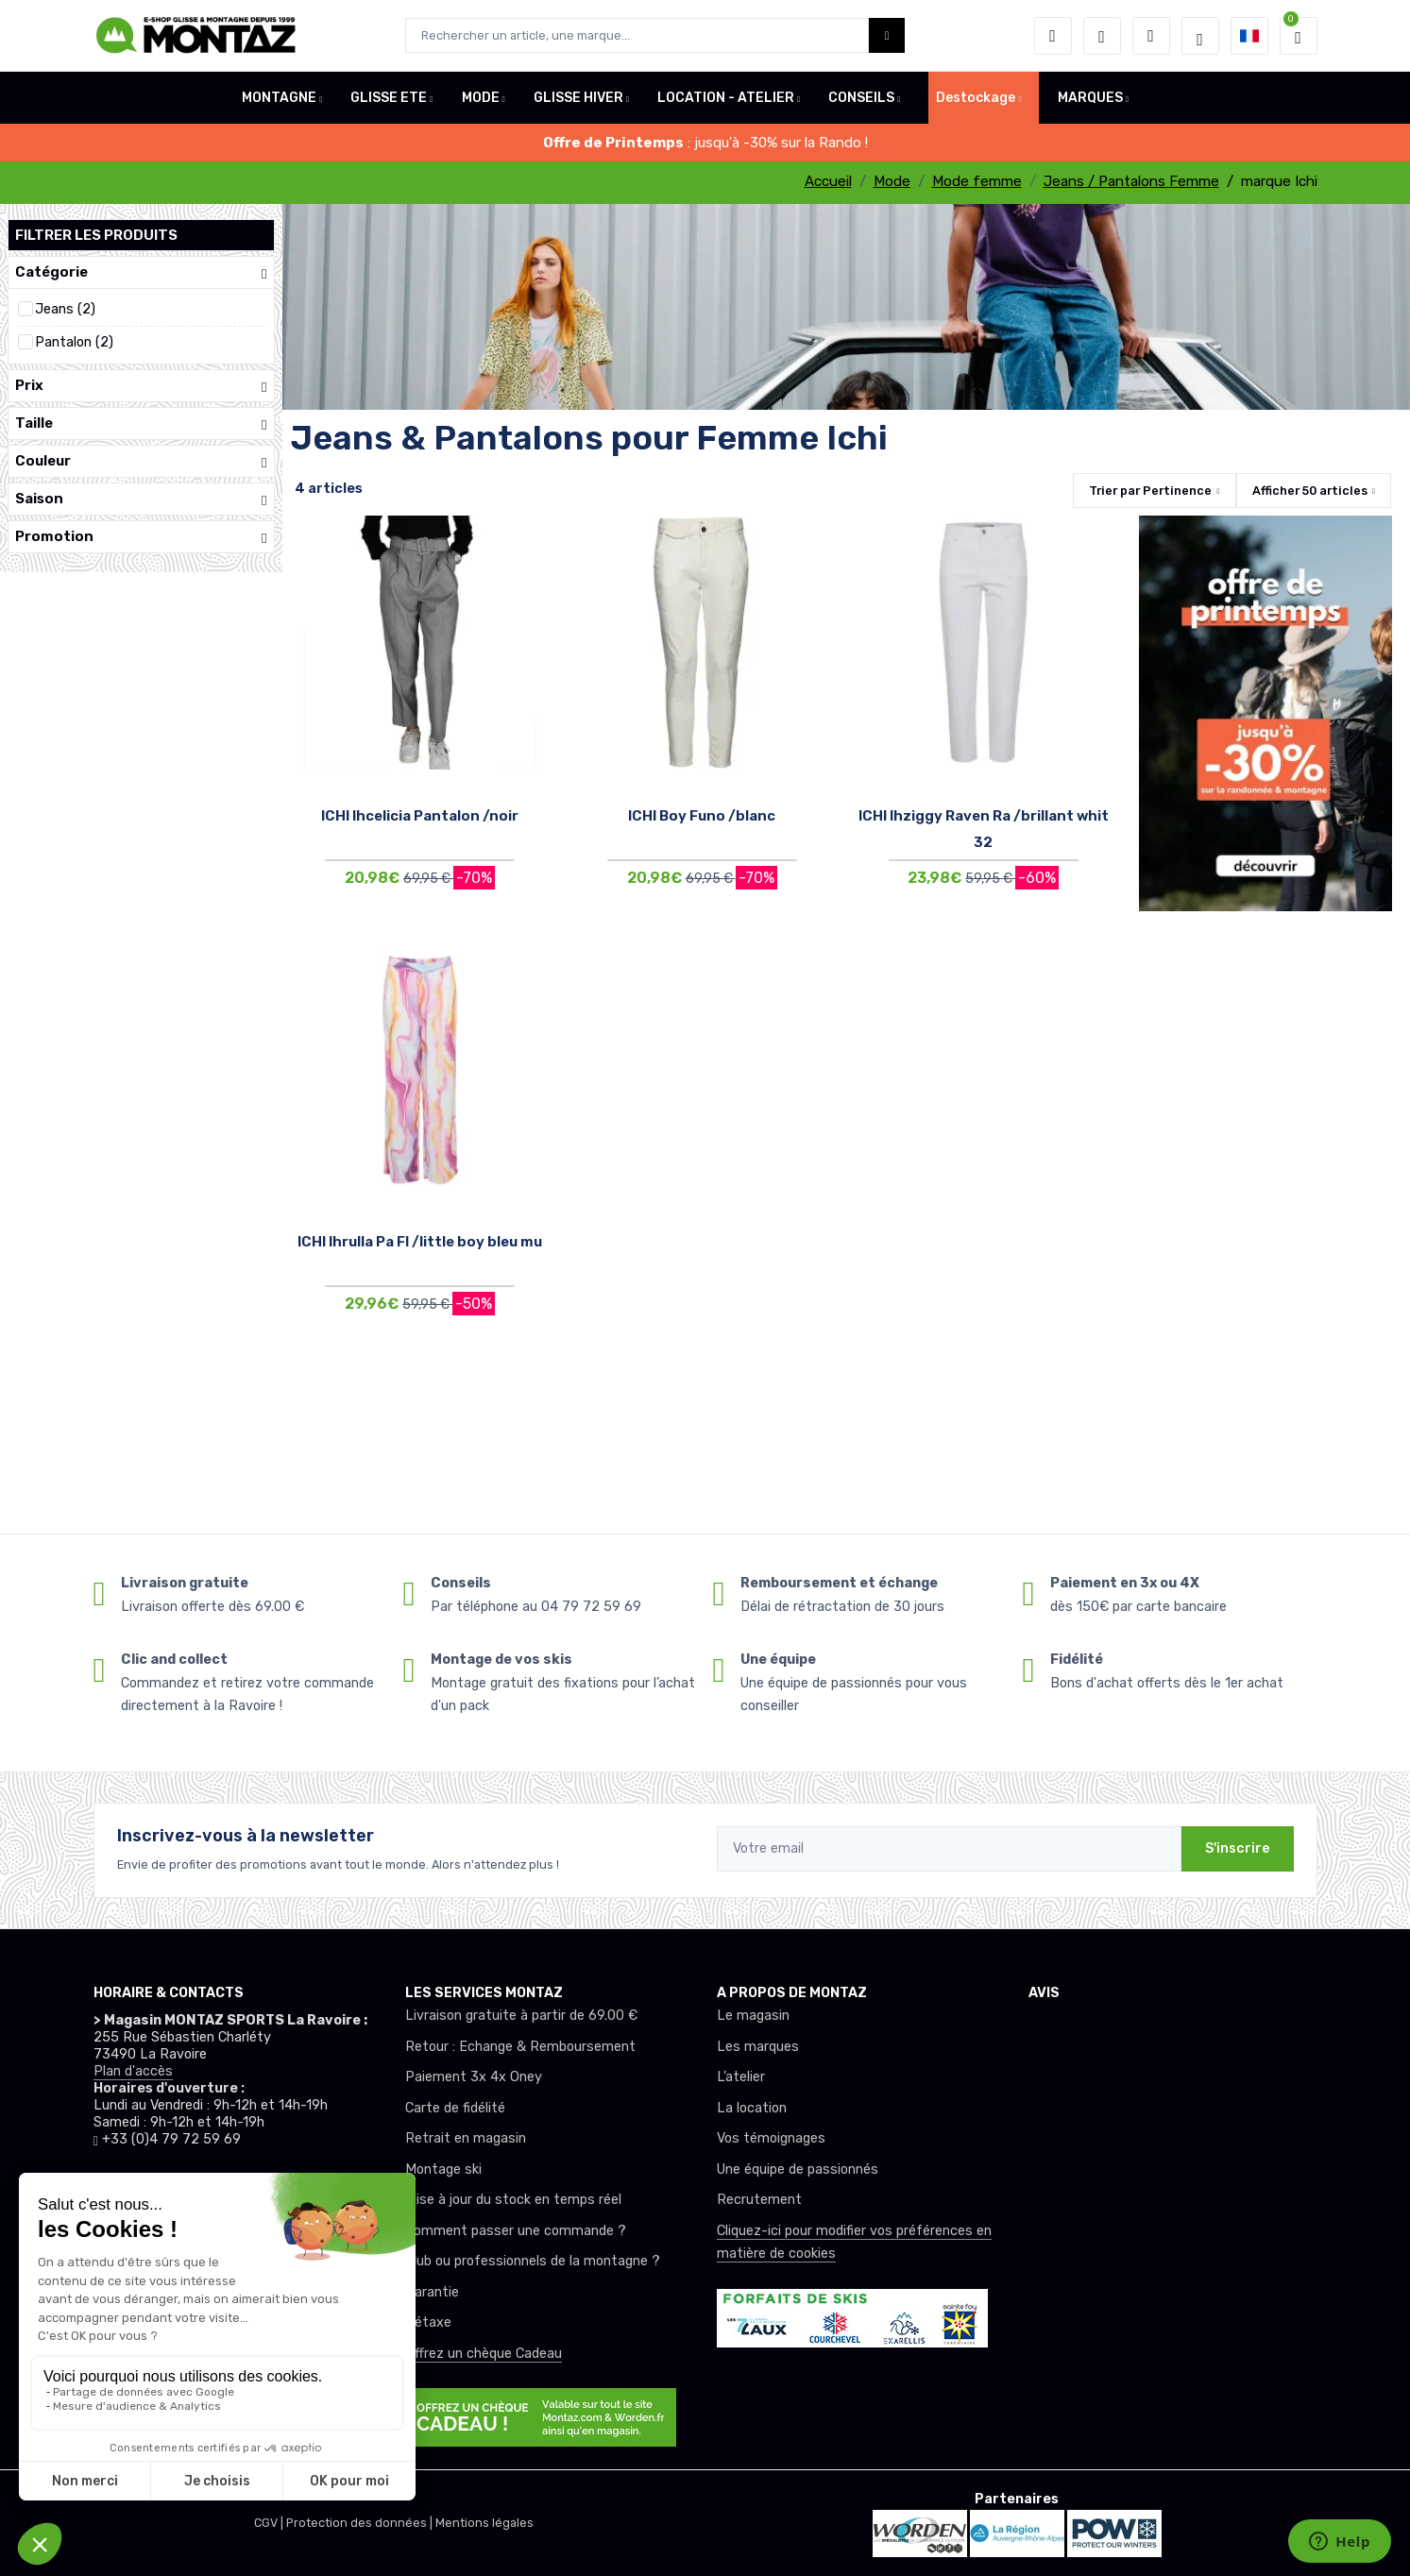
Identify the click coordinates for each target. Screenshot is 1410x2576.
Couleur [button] (141, 461)
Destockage (975, 98)
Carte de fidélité (455, 2108)
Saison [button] (141, 499)
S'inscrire (1237, 1848)
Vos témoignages (771, 2138)
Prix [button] (141, 386)
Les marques (758, 2047)
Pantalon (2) (74, 342)
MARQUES (1090, 98)
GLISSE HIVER (578, 98)
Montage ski (443, 2169)
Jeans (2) (65, 309)
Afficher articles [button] (1310, 490)
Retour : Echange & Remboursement (520, 2047)
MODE (481, 98)
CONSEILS (861, 98)
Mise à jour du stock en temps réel (513, 2200)
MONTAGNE (279, 98)
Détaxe (428, 2322)
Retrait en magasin (465, 2138)
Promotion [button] (141, 537)
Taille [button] (141, 423)
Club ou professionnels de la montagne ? (532, 2261)
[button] (1053, 36)
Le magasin (753, 2016)
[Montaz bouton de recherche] (887, 35)
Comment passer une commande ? (515, 2231)
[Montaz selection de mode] (1200, 36)
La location (752, 2108)
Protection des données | (360, 2523)
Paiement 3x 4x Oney (473, 2077)
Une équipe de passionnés (797, 2169)
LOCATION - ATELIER (725, 98)
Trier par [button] (1150, 490)
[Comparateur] (1151, 36)
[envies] (1102, 36)
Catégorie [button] (141, 272)
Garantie (432, 2292)
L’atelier (741, 2077)
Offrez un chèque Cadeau (483, 2354)
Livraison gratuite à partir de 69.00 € (521, 2016)
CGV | (270, 2523)
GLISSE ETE (388, 98)
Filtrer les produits (96, 235)
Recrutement (759, 2200)
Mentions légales (484, 2523)
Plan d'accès (133, 2071)
